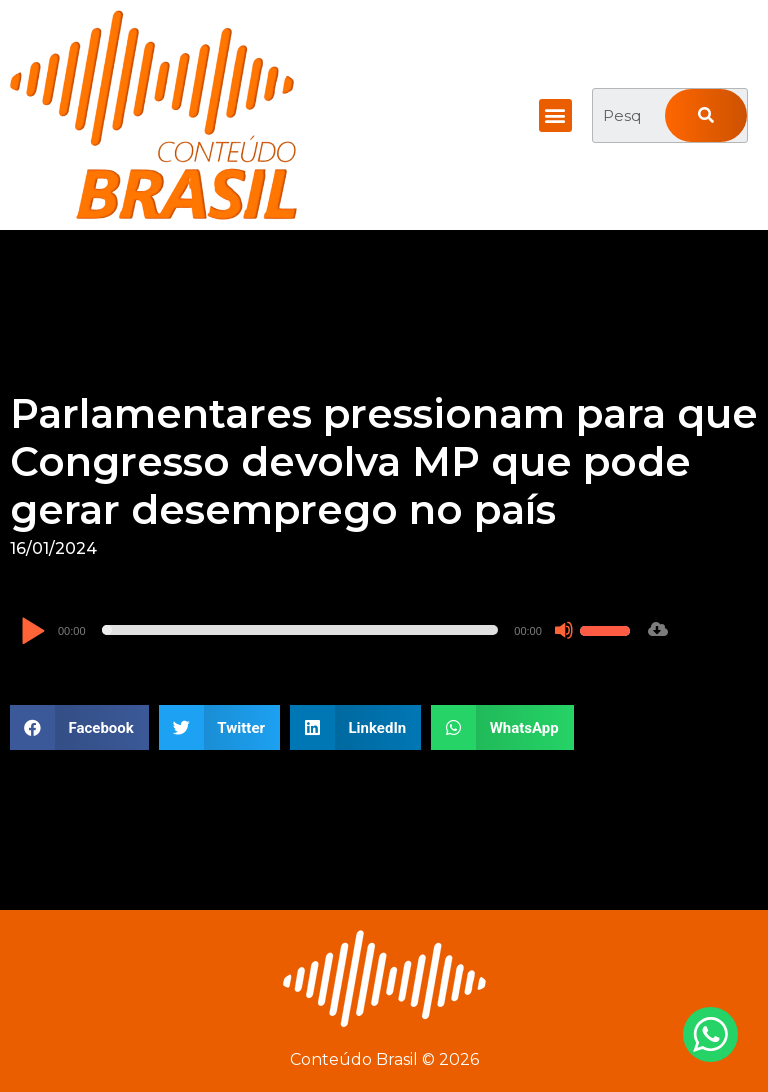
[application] (328, 630)
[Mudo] (564, 630)
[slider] (300, 630)
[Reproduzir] (32, 632)
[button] (555, 115)
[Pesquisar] (706, 115)
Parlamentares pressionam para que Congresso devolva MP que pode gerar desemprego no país (384, 461)
